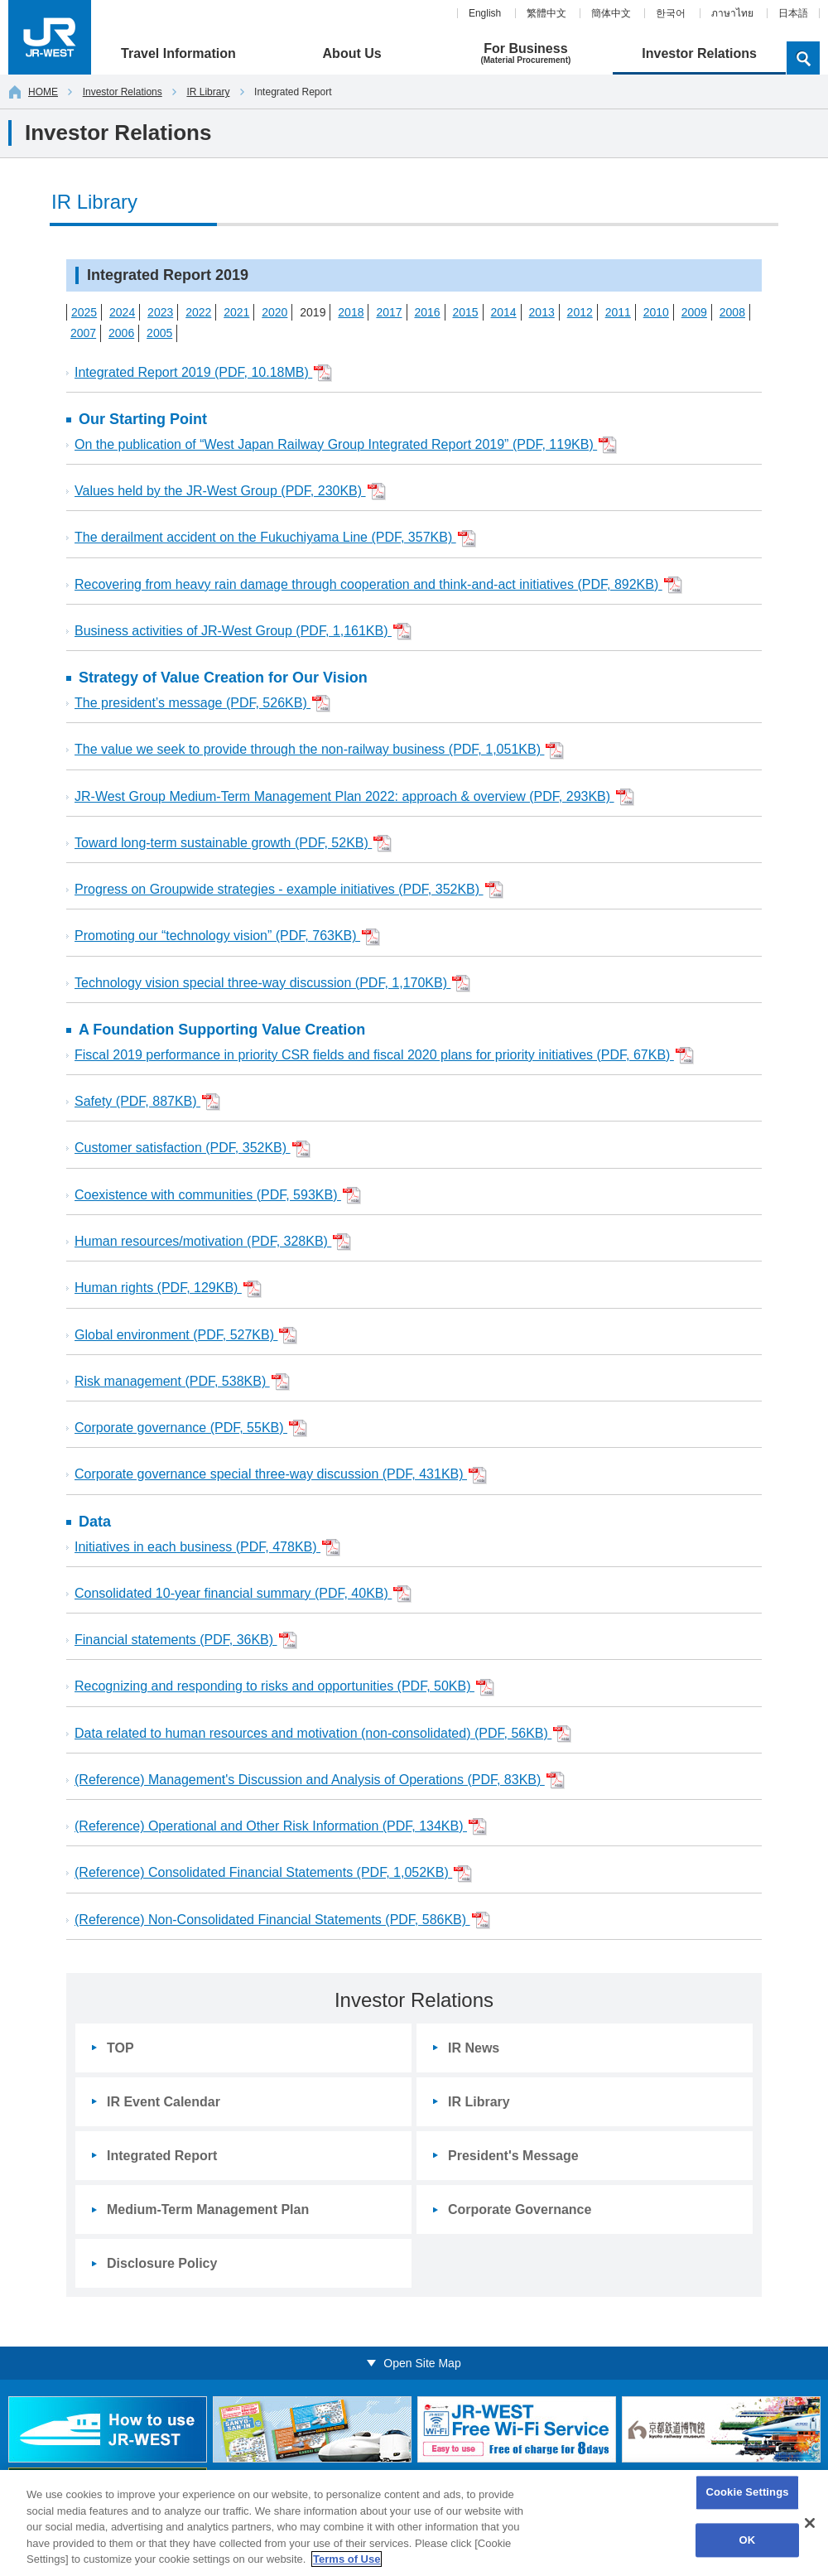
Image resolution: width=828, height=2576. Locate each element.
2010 (656, 312)
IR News (473, 2048)
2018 (350, 312)
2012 (580, 312)
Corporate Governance (519, 2209)
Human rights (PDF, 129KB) (168, 1289)
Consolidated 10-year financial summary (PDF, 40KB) (243, 1594)
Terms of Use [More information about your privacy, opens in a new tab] (346, 2559)
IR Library (207, 92)
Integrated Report (162, 2156)
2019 (312, 312)
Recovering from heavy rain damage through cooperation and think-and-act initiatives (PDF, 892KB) (378, 585)
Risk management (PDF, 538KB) (182, 1382)
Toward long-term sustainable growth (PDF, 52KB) (233, 843)
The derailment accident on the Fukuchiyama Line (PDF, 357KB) (275, 539)
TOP (120, 2048)
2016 (427, 312)
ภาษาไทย (732, 13)
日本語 (793, 13)
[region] (414, 2523)
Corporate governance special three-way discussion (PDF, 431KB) (281, 1475)
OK (747, 2540)
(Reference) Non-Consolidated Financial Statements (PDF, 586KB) (282, 1920)
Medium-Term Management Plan (208, 2209)
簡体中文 (611, 13)
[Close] (810, 2523)
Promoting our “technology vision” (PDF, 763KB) (227, 937)
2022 (198, 312)
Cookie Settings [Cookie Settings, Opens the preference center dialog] (746, 2493)
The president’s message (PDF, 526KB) (202, 703)
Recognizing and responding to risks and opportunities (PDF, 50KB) (284, 1687)
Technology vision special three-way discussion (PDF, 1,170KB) (272, 983)
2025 (84, 312)
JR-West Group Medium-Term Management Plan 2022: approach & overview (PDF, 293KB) (354, 797)
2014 (504, 312)
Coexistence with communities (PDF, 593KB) (218, 1195)
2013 (542, 312)
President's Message (513, 2156)
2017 (389, 312)
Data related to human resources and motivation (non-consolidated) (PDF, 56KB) (323, 1734)
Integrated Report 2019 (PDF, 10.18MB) (203, 373)
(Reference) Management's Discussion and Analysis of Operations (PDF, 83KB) (320, 1780)
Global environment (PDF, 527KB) (186, 1335)
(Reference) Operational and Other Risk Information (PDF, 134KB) (281, 1827)
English (485, 13)
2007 (83, 333)
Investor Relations (122, 92)
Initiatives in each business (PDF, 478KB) (207, 1547)
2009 (694, 312)
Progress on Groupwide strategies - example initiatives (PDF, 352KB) (289, 890)
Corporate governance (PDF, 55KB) (191, 1428)
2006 (121, 333)
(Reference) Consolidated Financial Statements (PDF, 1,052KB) (273, 1874)
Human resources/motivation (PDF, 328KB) (213, 1242)
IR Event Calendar (163, 2102)
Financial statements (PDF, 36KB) (186, 1640)
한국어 (671, 13)
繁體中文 (546, 13)
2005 (159, 333)
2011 (618, 312)
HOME (33, 92)
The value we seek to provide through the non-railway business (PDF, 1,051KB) (319, 751)
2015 (465, 312)
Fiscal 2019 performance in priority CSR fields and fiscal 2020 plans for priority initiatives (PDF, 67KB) (384, 1055)
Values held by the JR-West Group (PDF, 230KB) (230, 491)
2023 (160, 312)
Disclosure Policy (162, 2263)
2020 (274, 312)
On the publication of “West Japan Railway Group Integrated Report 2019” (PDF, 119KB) (346, 445)
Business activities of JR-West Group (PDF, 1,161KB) (243, 631)
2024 (122, 312)
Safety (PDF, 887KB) (147, 1102)
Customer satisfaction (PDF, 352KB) (192, 1149)
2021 (236, 312)
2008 (732, 312)
